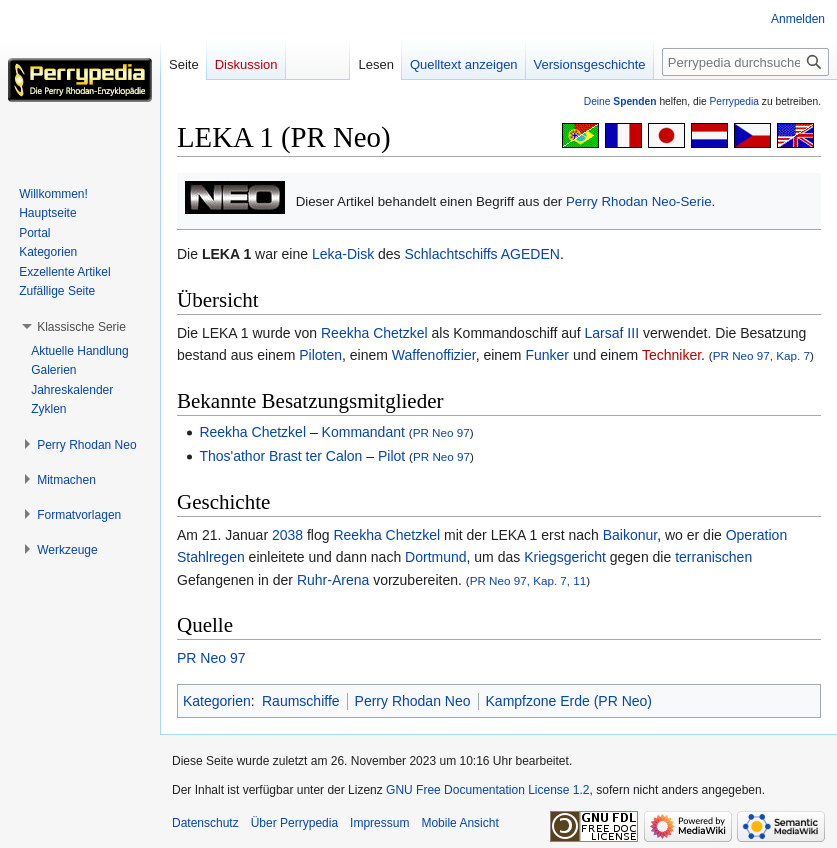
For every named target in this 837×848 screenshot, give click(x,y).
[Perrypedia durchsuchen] (745, 62)
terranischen (713, 557)
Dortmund (435, 557)
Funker (547, 355)
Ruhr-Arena (333, 580)
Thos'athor (232, 456)
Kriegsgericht (565, 557)
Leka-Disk (343, 254)
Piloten (320, 355)
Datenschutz (205, 823)
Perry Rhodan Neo (413, 701)
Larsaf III (612, 333)
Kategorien (217, 701)
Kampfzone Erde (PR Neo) (569, 701)
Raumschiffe (301, 701)
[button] (81, 327)
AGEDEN (530, 254)
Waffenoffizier (434, 355)
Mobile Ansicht (459, 823)
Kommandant (363, 432)
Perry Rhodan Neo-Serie (639, 201)
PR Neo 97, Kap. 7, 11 (528, 580)
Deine (620, 101)
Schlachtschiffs (451, 254)
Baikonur (630, 535)
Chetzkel (400, 333)
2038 (287, 535)
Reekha (345, 333)
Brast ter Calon (315, 456)
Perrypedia (734, 101)
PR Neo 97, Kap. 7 (761, 355)
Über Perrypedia (294, 823)
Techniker (671, 355)
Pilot (391, 456)
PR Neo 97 (441, 432)
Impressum (379, 823)
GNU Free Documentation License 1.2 (487, 790)
